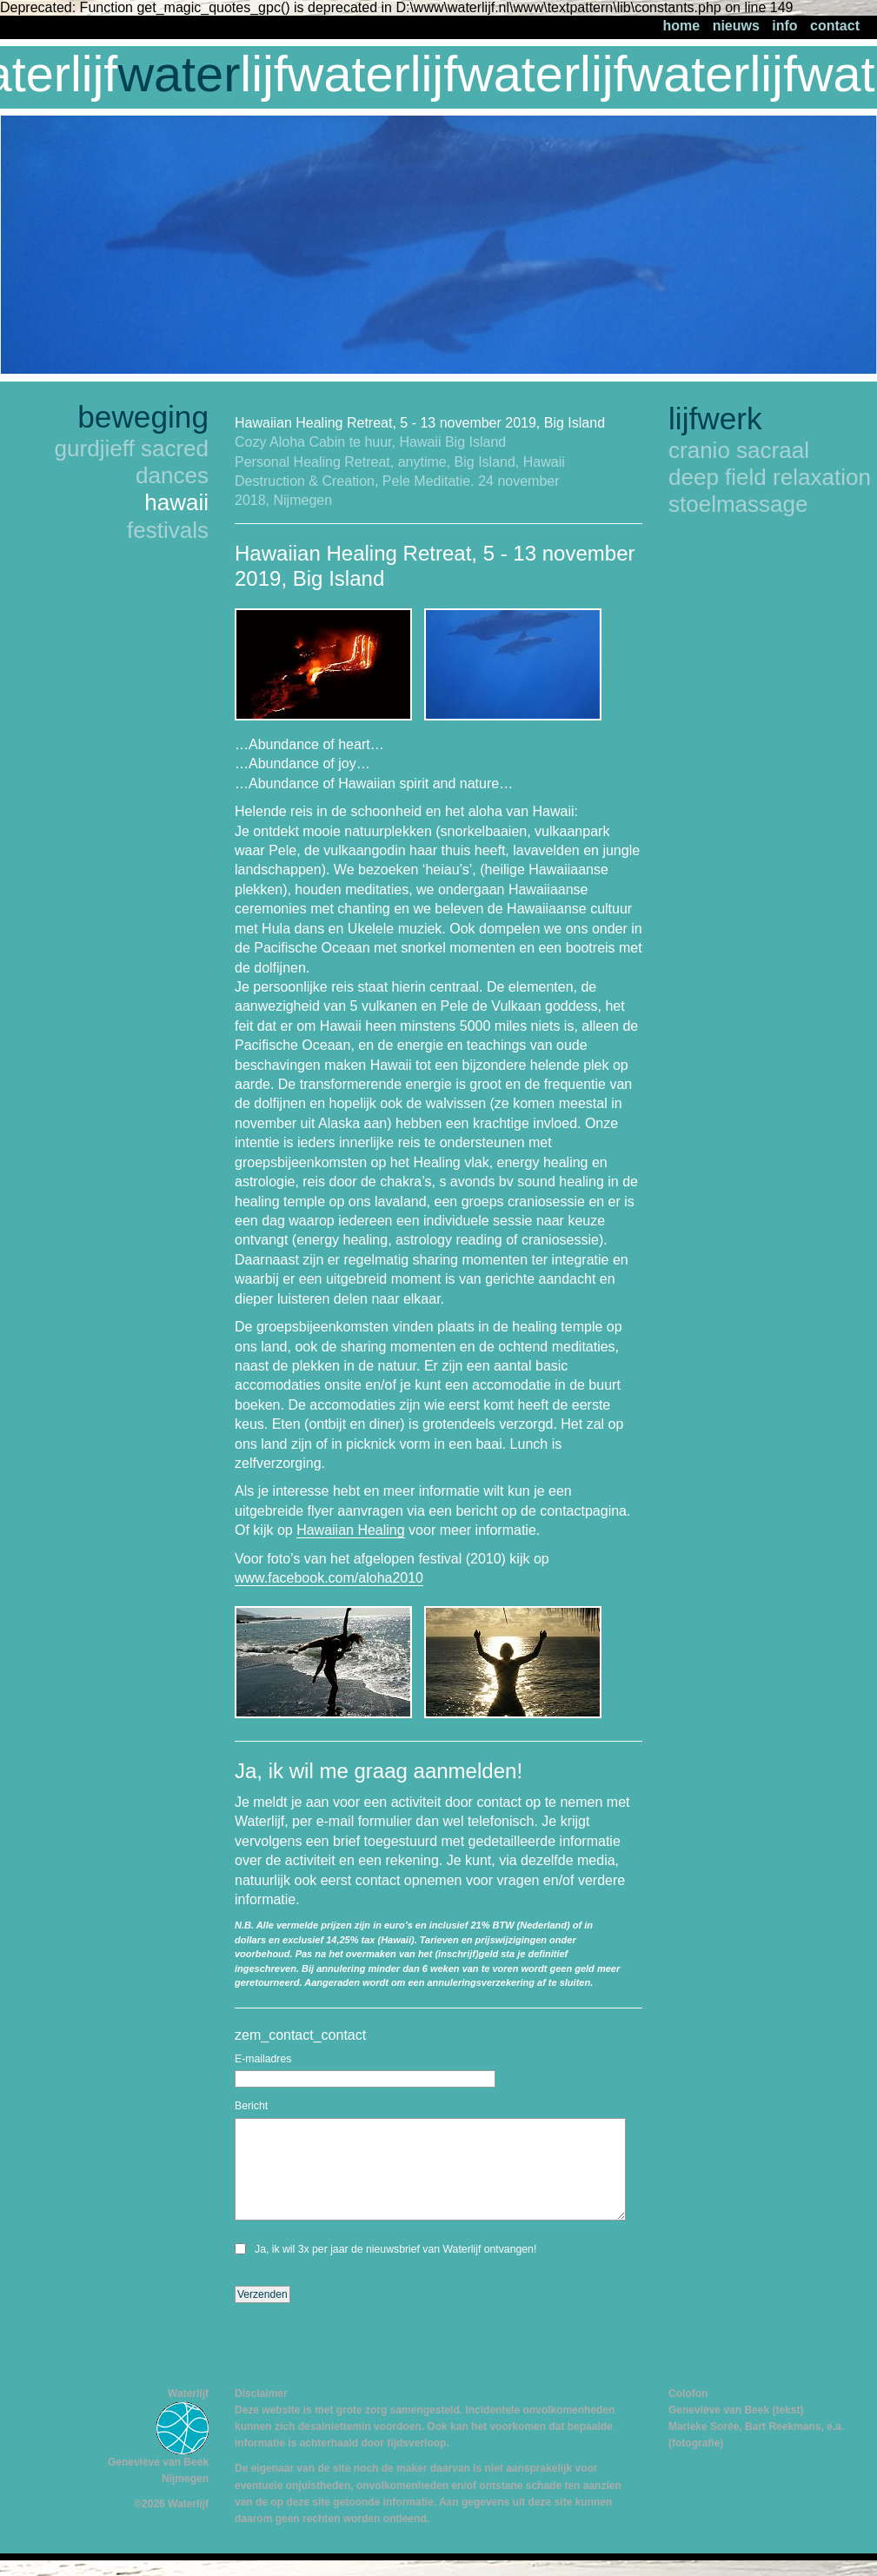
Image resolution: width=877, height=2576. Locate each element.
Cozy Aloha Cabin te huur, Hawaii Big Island (370, 442)
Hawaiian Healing (350, 1530)
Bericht (251, 2106)
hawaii (176, 502)
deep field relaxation (769, 477)
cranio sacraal (738, 450)
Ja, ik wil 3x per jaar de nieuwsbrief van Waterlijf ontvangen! (395, 2249)
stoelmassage (738, 504)
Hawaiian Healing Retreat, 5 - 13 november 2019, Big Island (420, 422)
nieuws (736, 25)
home (682, 25)
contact (835, 25)
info (784, 25)
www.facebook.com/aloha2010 (329, 1577)
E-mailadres (263, 2059)
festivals (168, 530)
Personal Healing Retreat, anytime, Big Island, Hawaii (400, 462)
